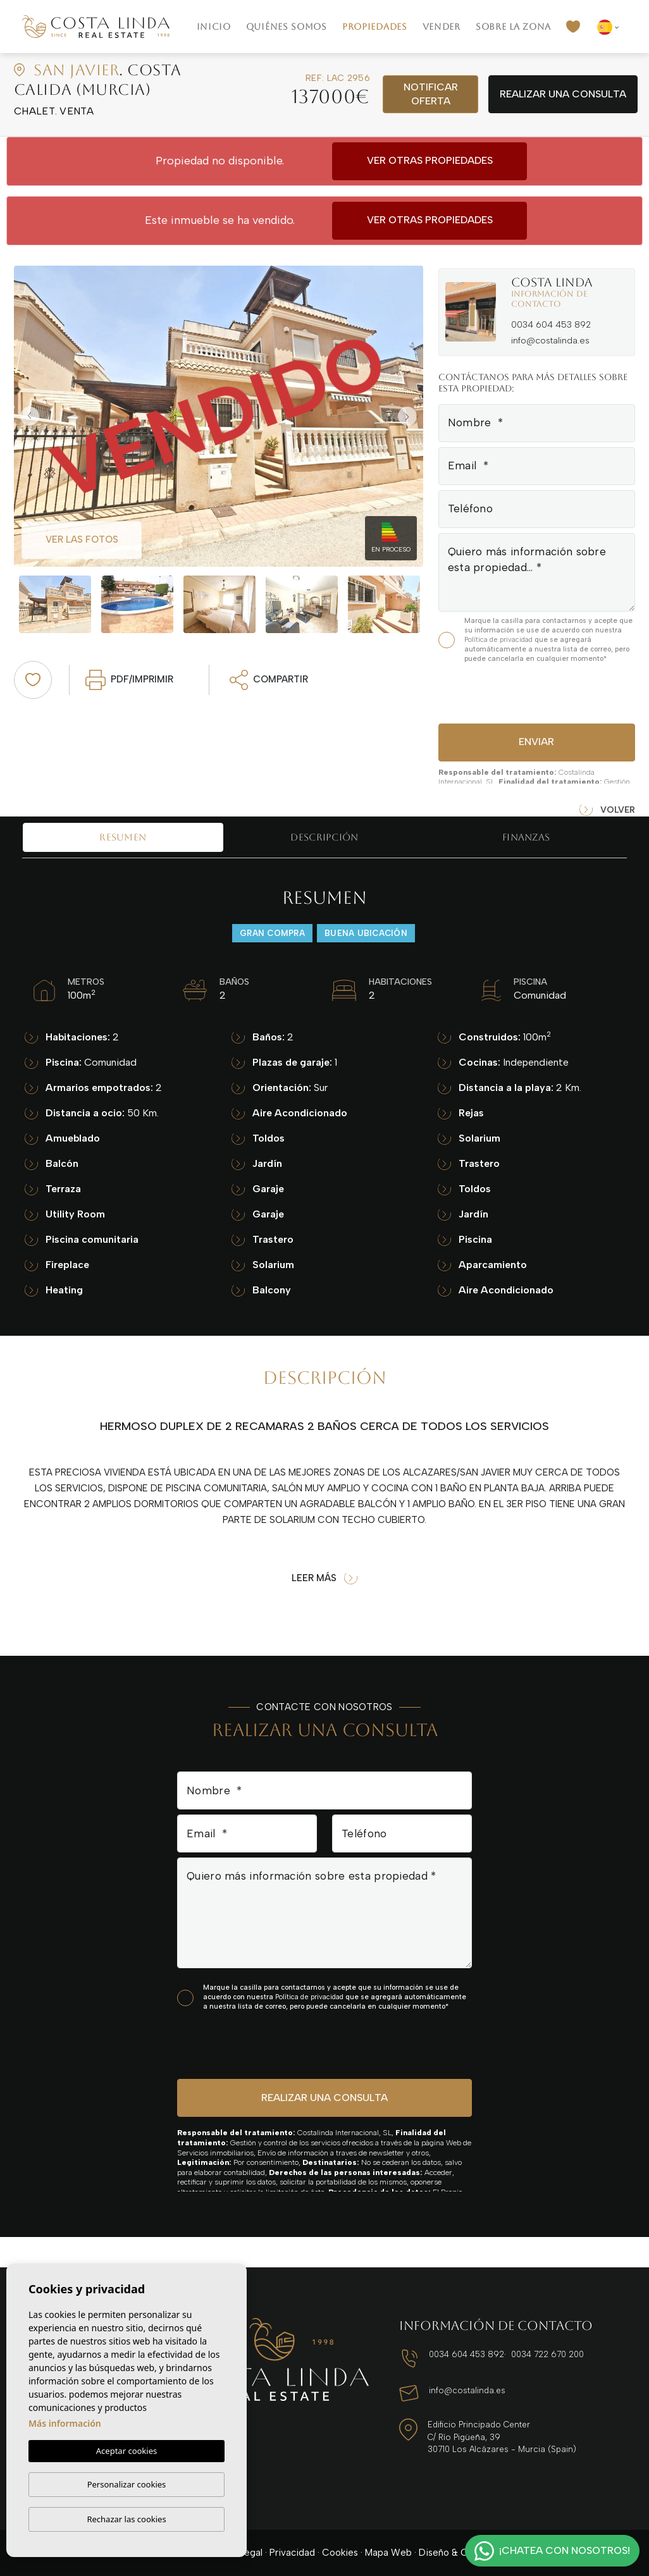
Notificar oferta (431, 94)
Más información (64, 2423)
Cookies (340, 2552)
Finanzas (526, 837)
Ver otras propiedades (430, 160)
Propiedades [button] (374, 27)
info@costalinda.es (550, 340)
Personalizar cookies (126, 2484)
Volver (607, 810)
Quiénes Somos (286, 27)
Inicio (214, 27)
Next (410, 416)
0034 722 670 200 (547, 2354)
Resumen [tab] (122, 837)
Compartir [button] (269, 680)
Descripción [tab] (324, 837)
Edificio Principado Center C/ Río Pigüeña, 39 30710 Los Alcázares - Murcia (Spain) (502, 2437)
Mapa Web (388, 2552)
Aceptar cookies (126, 2450)
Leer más (324, 1578)
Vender (441, 27)
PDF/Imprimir (129, 680)
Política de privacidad (499, 640)
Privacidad (292, 2552)
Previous (26, 416)
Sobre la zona (513, 27)
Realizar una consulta (563, 94)
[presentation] (505, 691)
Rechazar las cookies (126, 2519)
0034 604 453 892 (551, 324)
